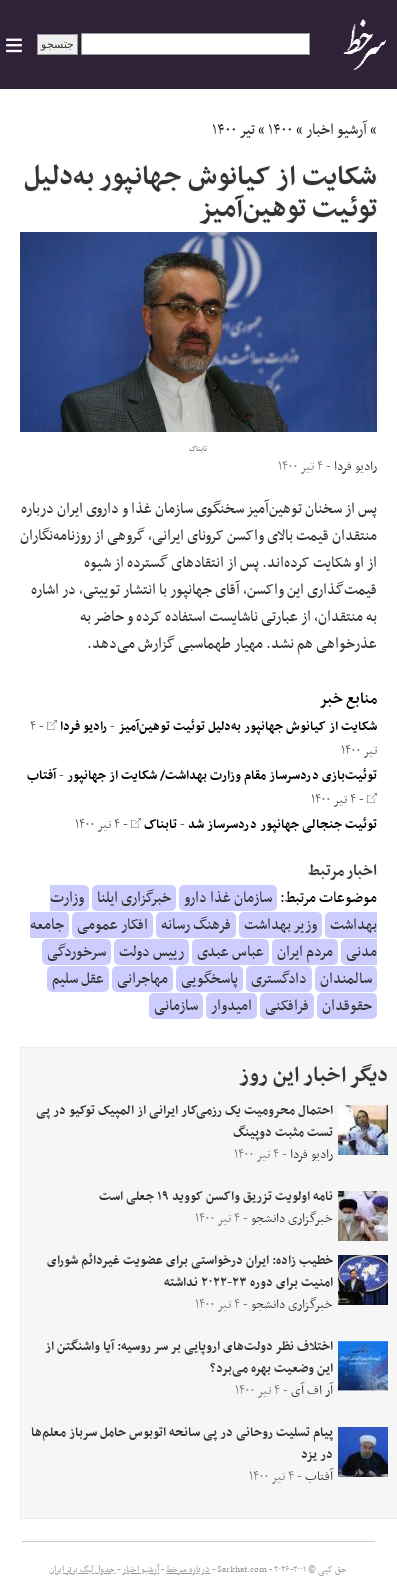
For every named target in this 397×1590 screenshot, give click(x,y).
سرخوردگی (76, 952)
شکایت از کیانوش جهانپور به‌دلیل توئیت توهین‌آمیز (247, 727)
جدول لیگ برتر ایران (82, 1570)
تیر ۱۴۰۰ (233, 130)
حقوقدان (347, 1006)
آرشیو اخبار (336, 130)
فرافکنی (287, 1006)
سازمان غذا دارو (228, 898)
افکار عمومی (112, 925)
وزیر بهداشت (280, 925)
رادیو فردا (77, 727)
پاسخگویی (209, 979)
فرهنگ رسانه (196, 925)
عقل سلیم (78, 979)
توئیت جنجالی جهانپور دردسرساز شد (282, 825)
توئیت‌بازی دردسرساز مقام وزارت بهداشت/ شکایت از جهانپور (222, 776)
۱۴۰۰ (280, 130)
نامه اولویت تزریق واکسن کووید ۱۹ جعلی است (216, 1197)
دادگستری (279, 979)
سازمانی (176, 1006)
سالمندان (346, 979)
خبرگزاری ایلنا (134, 898)
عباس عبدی (230, 952)
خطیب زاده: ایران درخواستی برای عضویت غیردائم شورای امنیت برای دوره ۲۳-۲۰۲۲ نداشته (190, 1272)
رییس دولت (151, 952)
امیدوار (231, 1006)
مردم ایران (305, 952)
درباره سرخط (188, 1570)
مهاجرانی (142, 979)
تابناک (154, 825)
